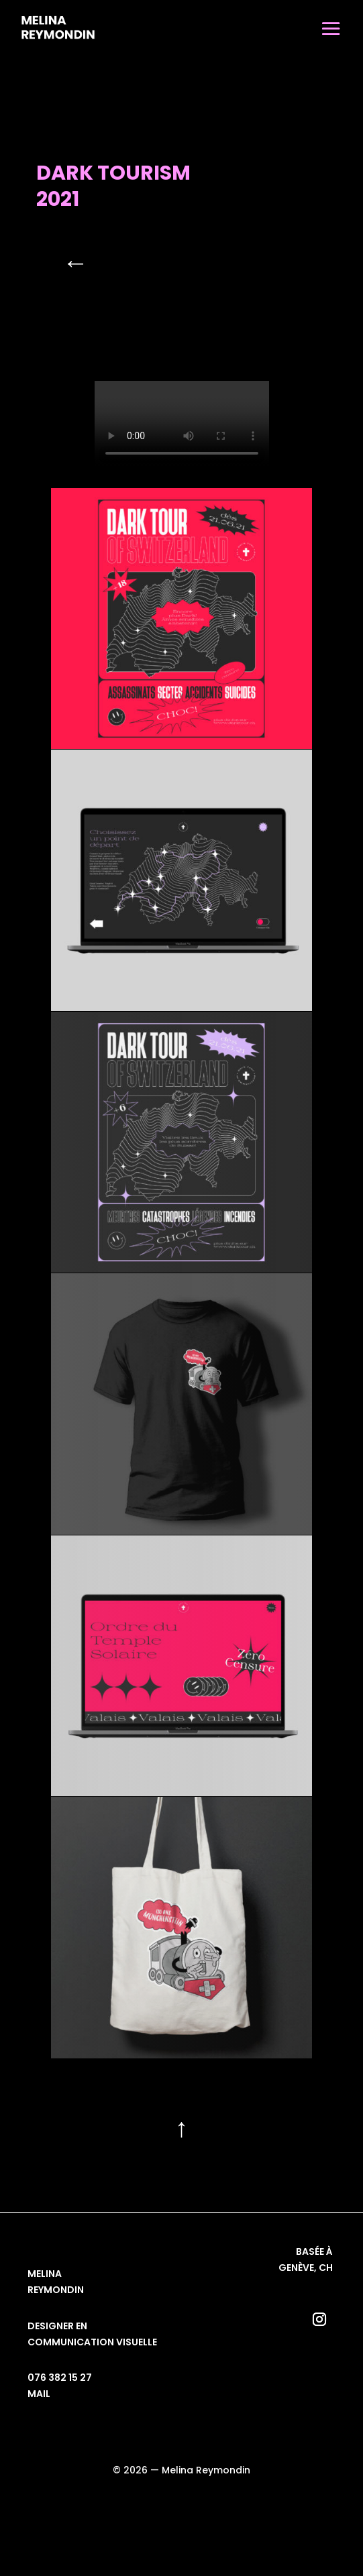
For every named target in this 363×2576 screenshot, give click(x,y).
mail (39, 2393)
